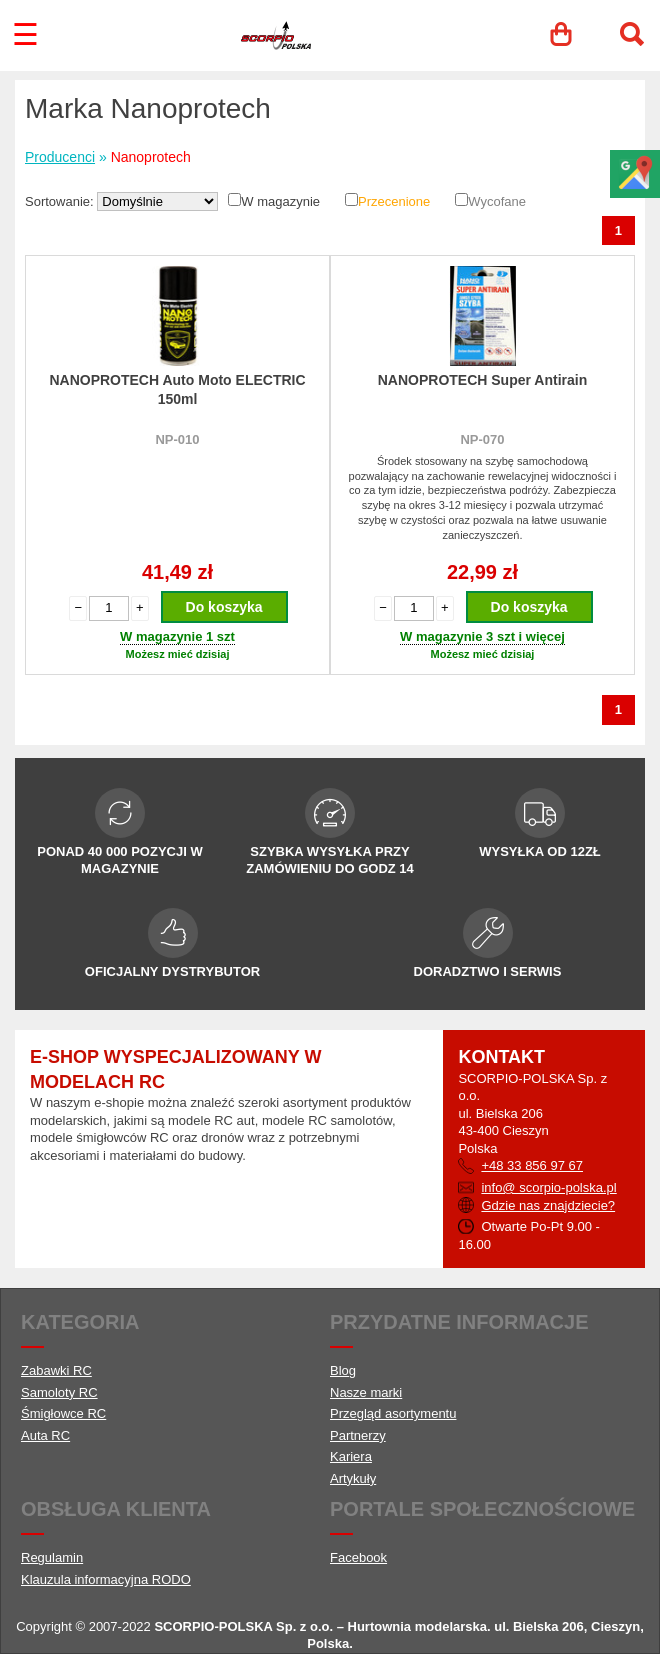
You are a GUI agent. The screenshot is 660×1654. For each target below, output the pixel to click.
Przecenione (394, 201)
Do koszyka (224, 607)
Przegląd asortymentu (393, 1413)
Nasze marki (366, 1392)
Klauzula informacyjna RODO (106, 1579)
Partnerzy (358, 1435)
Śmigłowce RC (63, 1413)
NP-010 (177, 439)
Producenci (60, 157)
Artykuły (353, 1478)
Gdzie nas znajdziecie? (548, 1205)
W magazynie (280, 201)
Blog (343, 1370)
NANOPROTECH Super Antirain (483, 380)
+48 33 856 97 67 (532, 1165)
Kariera (351, 1456)
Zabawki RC (56, 1370)
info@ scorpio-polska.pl (548, 1187)
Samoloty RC (59, 1392)
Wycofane (497, 201)
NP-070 (482, 439)
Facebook (358, 1557)
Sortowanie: (61, 201)
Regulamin (52, 1557)
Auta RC (45, 1435)
